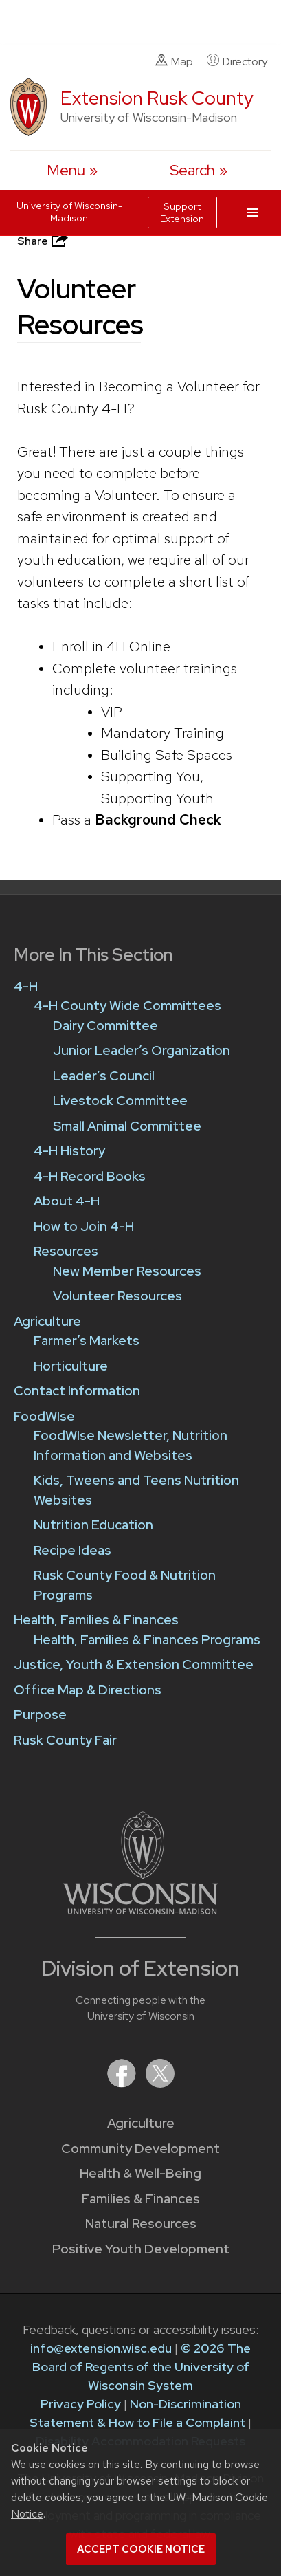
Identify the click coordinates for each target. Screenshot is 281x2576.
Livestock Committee (120, 1100)
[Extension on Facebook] (123, 2083)
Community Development (140, 2148)
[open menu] (72, 170)
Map (174, 61)
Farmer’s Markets (86, 1340)
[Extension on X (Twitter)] (160, 2083)
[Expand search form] (198, 170)
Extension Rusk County (157, 98)
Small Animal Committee (127, 1126)
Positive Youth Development (140, 2249)
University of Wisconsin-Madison (69, 211)
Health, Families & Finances (96, 1619)
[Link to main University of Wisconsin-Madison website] (140, 1910)
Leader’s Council (104, 1075)
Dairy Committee (105, 1025)
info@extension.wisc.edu (101, 2348)
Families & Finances (141, 2198)
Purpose (40, 1714)
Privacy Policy (81, 2404)
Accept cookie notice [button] (141, 2549)
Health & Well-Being (140, 2173)
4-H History (69, 1150)
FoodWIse (44, 1416)
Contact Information (77, 1390)
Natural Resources (140, 2223)
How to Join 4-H (84, 1226)
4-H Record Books (90, 1176)
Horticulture (71, 1366)
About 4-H (67, 1201)
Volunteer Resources (117, 1296)
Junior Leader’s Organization (141, 1050)
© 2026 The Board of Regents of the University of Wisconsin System (141, 2366)
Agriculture (141, 2123)
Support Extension (182, 212)
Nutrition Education (93, 1524)
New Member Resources (127, 1271)
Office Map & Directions (87, 1690)
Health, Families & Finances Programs (147, 1639)
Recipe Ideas (72, 1550)
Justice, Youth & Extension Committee (134, 1664)
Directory (237, 61)
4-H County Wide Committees (127, 1005)
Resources (66, 1251)
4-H (26, 986)
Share (44, 241)
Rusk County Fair (65, 1740)
